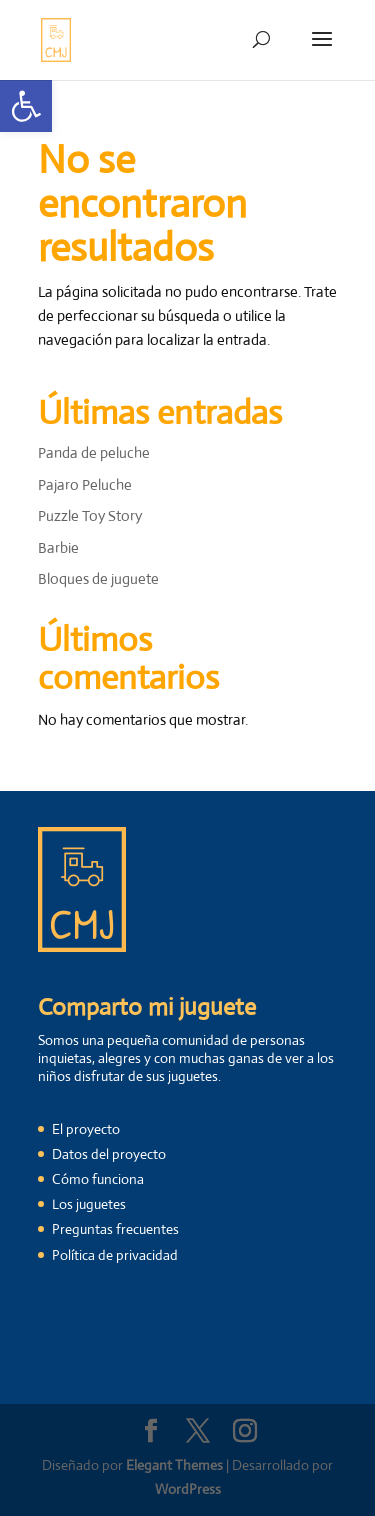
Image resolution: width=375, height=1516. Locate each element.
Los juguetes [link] (89, 1204)
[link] (26, 106)
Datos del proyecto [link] (109, 1154)
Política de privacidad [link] (115, 1255)
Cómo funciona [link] (98, 1179)
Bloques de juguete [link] (98, 578)
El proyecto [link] (86, 1129)
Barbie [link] (58, 547)
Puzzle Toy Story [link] (90, 515)
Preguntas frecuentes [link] (115, 1229)
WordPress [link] (188, 1489)
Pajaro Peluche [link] (85, 484)
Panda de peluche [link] (94, 452)
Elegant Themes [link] (174, 1465)
